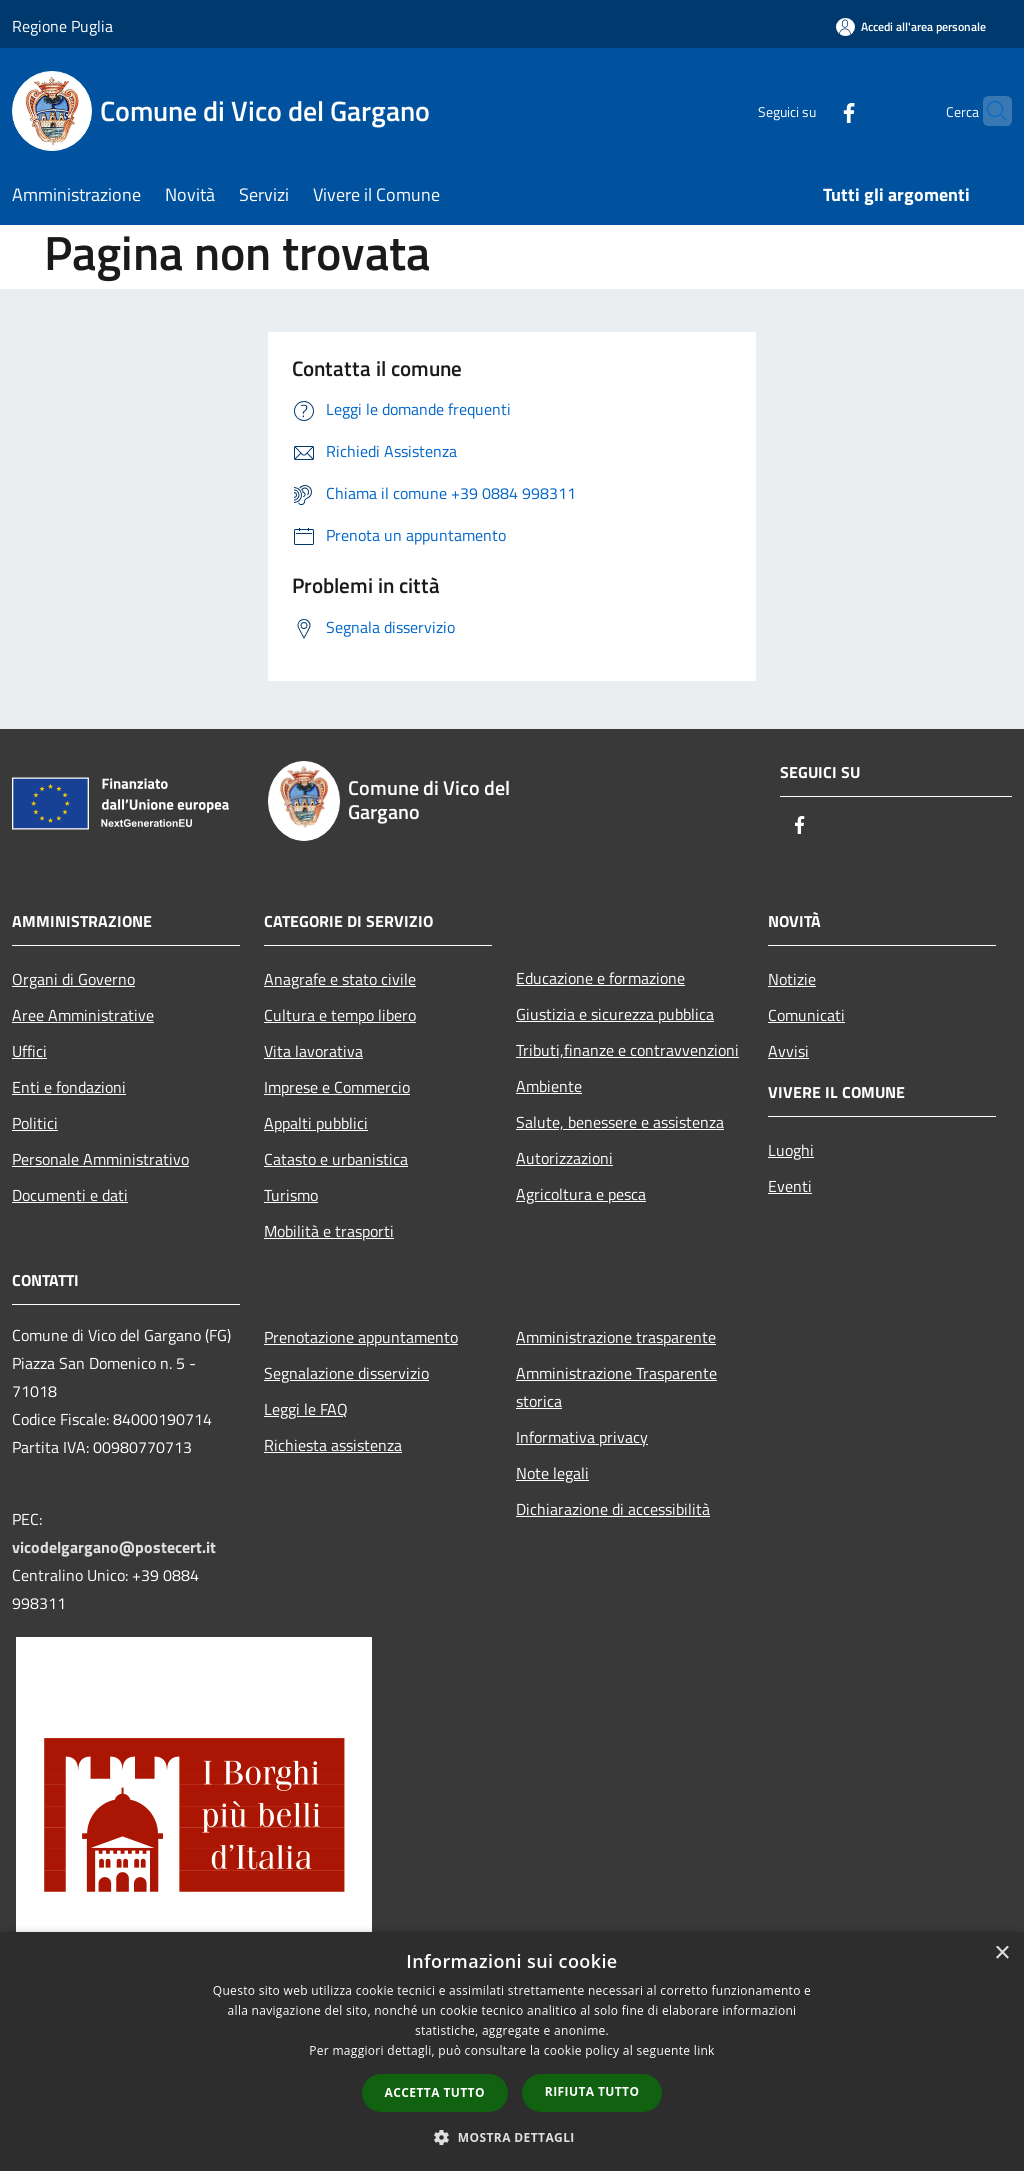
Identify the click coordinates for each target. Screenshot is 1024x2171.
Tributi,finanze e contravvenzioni (627, 1050)
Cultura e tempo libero (340, 1015)
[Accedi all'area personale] (911, 26)
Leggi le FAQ (306, 1409)
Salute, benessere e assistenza (620, 1122)
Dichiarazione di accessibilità (613, 1509)
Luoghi (791, 1150)
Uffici (29, 1051)
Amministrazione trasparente (616, 1337)
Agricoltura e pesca (581, 1194)
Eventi (790, 1186)
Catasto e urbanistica (336, 1159)
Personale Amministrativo (100, 1159)
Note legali (552, 1473)
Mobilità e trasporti (329, 1231)
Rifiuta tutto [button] (592, 2091)
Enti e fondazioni (69, 1087)
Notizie (792, 979)
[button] (512, 2137)
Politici (35, 1123)
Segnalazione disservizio (346, 1373)
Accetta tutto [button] (435, 2092)
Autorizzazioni (564, 1158)
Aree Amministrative (83, 1015)
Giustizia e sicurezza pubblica (615, 1014)
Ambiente (549, 1086)
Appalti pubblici (316, 1123)
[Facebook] (810, 110)
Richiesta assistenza (333, 1445)
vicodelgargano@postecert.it (114, 1547)
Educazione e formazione (600, 978)
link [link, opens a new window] (704, 2050)
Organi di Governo (73, 979)
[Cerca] (988, 111)
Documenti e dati (70, 1195)
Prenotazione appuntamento (361, 1337)
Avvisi (788, 1051)
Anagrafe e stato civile (340, 979)
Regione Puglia (62, 26)
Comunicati (806, 1015)
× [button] (1001, 1953)
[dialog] (512, 2051)
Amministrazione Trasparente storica (616, 1387)
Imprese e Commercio (337, 1087)
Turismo (291, 1195)
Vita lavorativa (313, 1051)
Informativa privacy (582, 1437)
